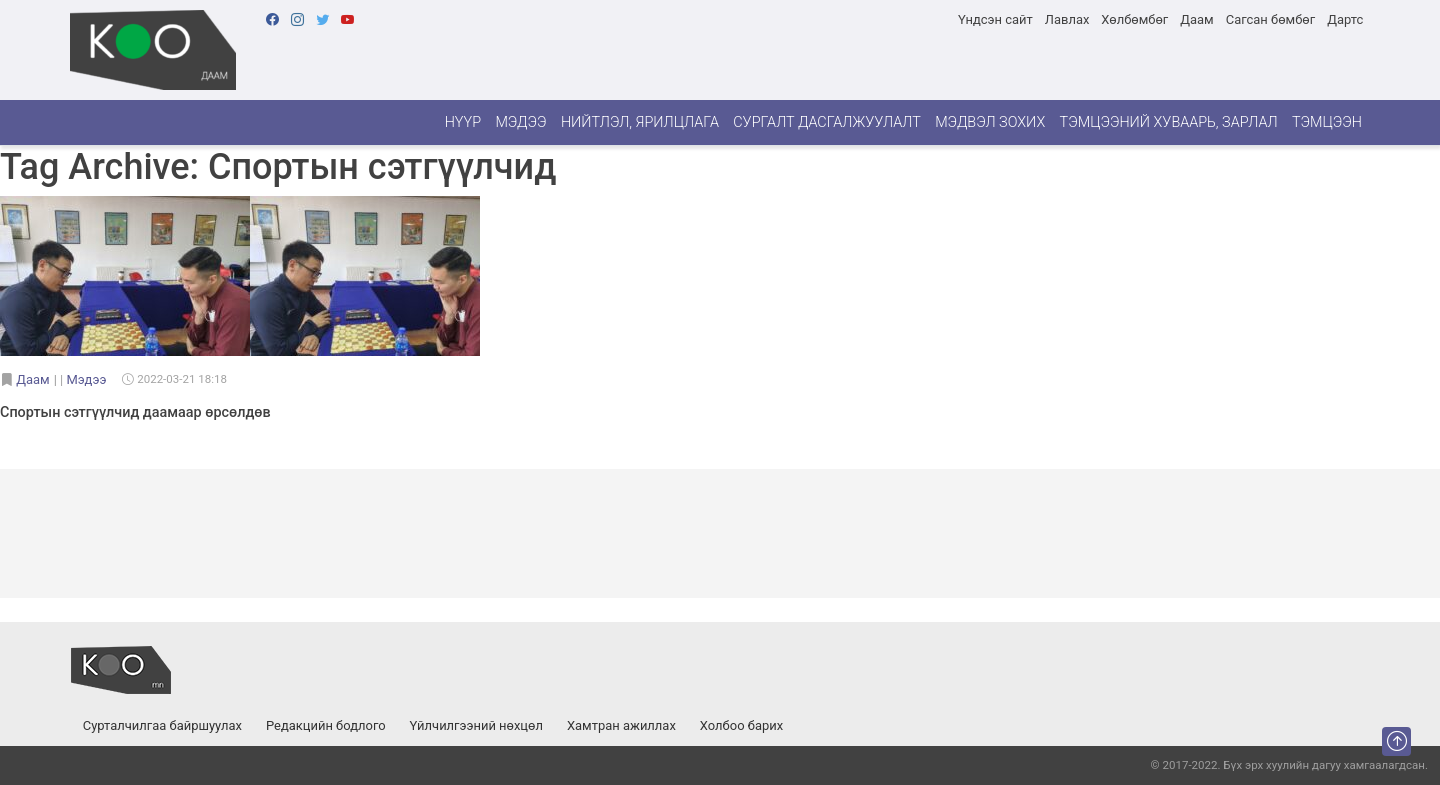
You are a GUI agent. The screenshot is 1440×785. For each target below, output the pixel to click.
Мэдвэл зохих (990, 122)
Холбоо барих (741, 725)
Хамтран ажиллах (621, 725)
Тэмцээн (1327, 122)
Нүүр (463, 122)
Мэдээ (520, 122)
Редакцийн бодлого (326, 725)
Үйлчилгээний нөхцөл (476, 725)
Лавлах (1067, 19)
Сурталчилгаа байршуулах (162, 725)
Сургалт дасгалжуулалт (827, 122)
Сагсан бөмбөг (1270, 19)
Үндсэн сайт (995, 19)
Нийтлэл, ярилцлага (640, 122)
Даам (1196, 19)
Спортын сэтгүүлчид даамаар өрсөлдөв (135, 412)
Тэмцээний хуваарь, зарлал (1169, 122)
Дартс (1345, 19)
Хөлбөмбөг (1134, 19)
